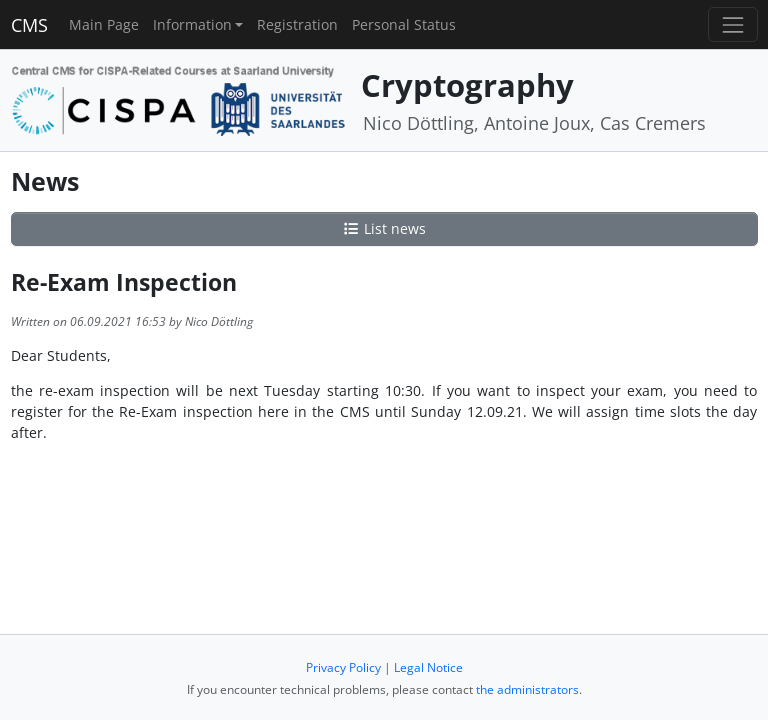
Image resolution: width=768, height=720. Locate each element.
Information (192, 24)
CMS (29, 25)
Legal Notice (428, 667)
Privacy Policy (343, 667)
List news (384, 228)
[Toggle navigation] (732, 24)
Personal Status (404, 24)
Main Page (104, 24)
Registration (297, 24)
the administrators (527, 689)
